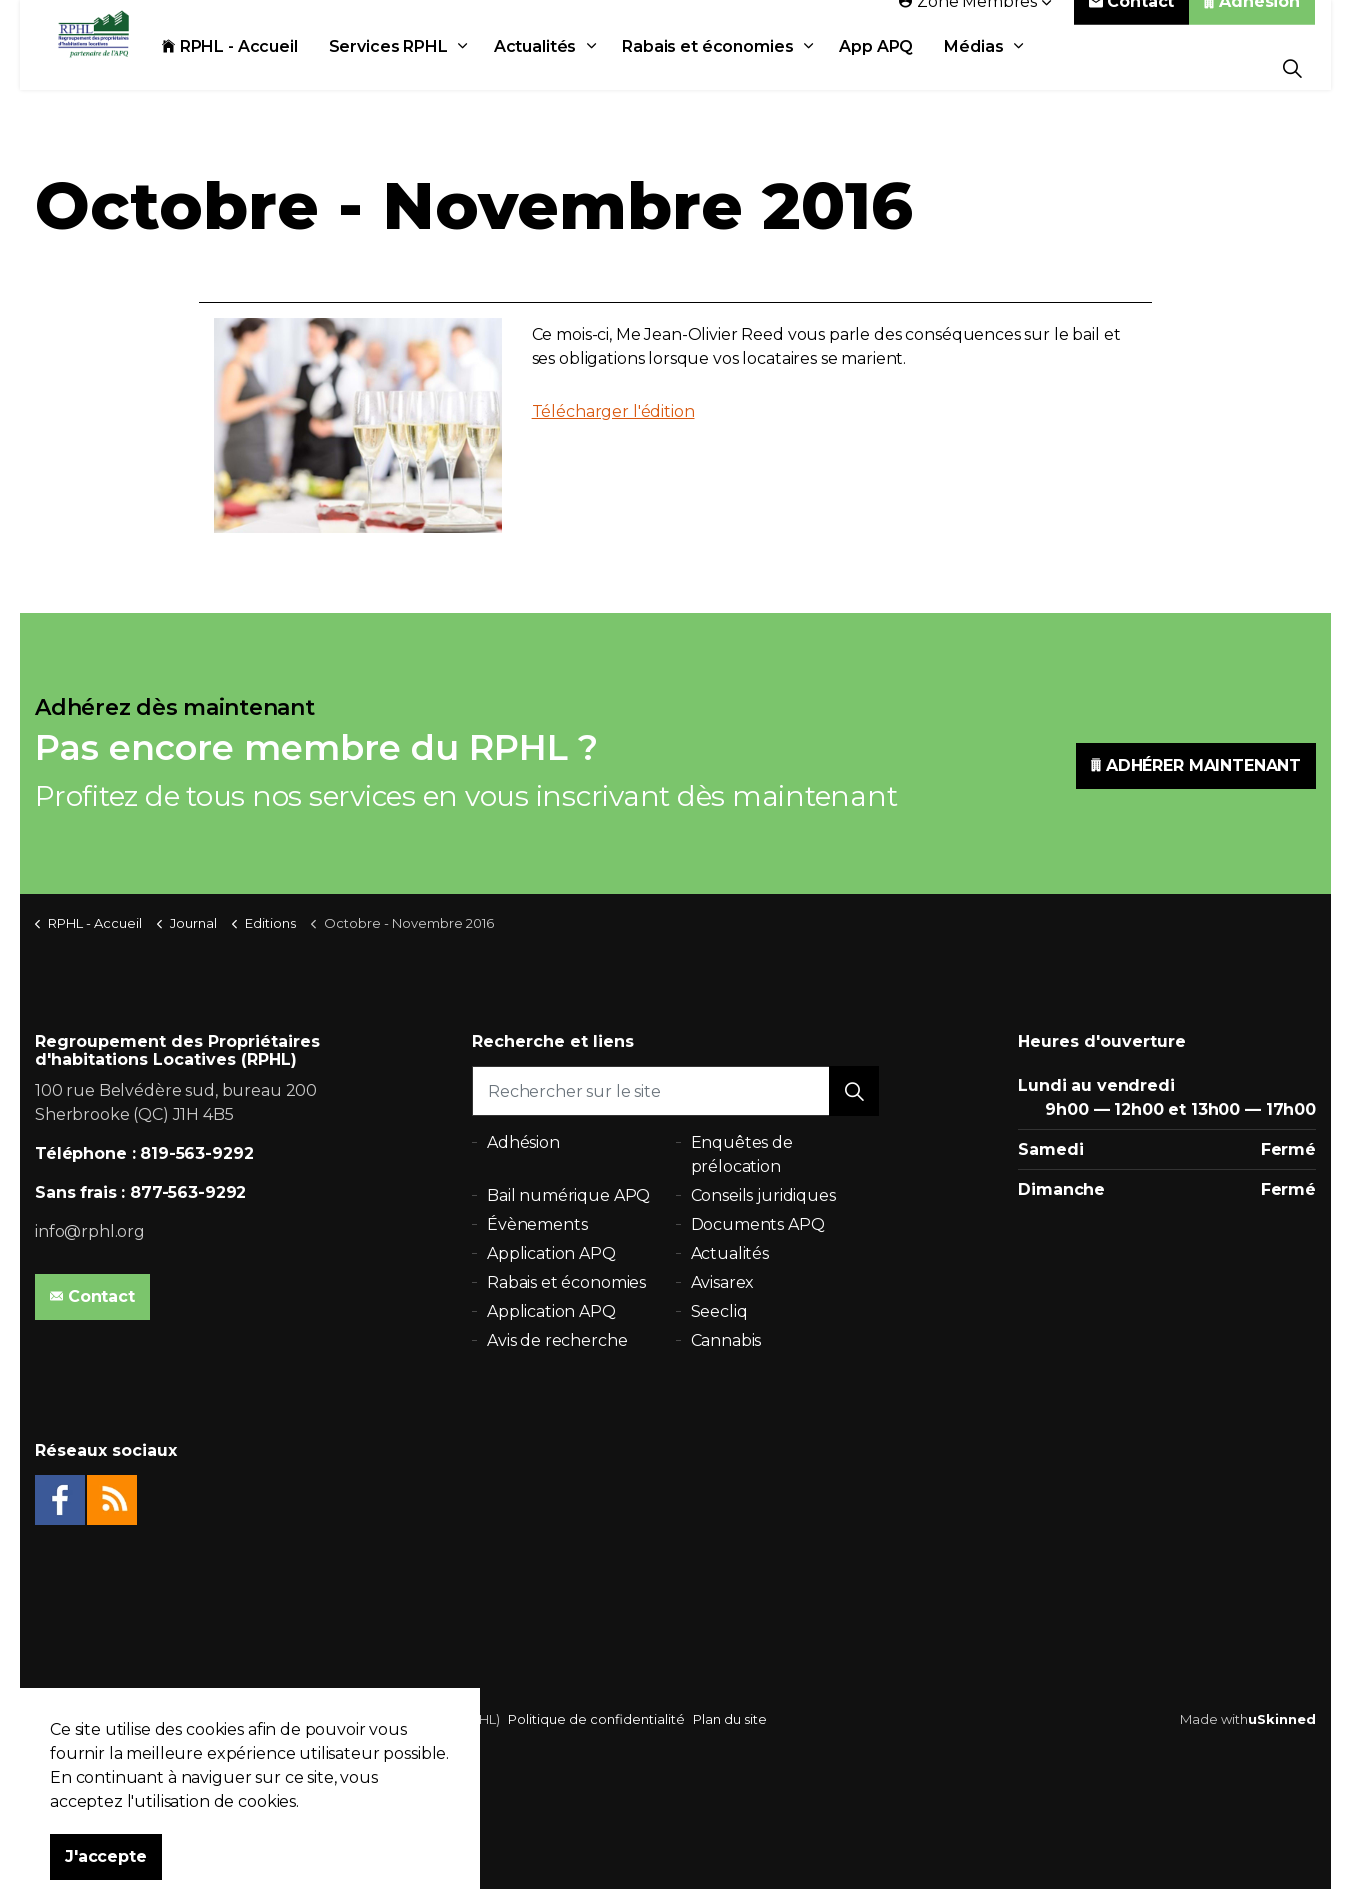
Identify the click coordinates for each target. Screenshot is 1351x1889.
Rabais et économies (721, 67)
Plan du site (730, 1719)
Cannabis (726, 1340)
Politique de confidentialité (596, 1719)
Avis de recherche (557, 1340)
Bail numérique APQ (568, 1195)
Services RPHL (401, 67)
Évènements (537, 1224)
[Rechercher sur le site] (675, 1091)
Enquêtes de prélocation (742, 1154)
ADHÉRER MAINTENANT (1196, 766)
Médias (987, 67)
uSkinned (1282, 1719)
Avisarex (723, 1282)
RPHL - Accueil (244, 67)
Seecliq (719, 1311)
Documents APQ (758, 1224)
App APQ (890, 67)
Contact (1132, 22)
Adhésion (1252, 22)
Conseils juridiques (763, 1195)
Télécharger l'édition (613, 411)
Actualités (548, 67)
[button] (854, 1091)
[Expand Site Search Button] (1292, 67)
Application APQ (551, 1253)
